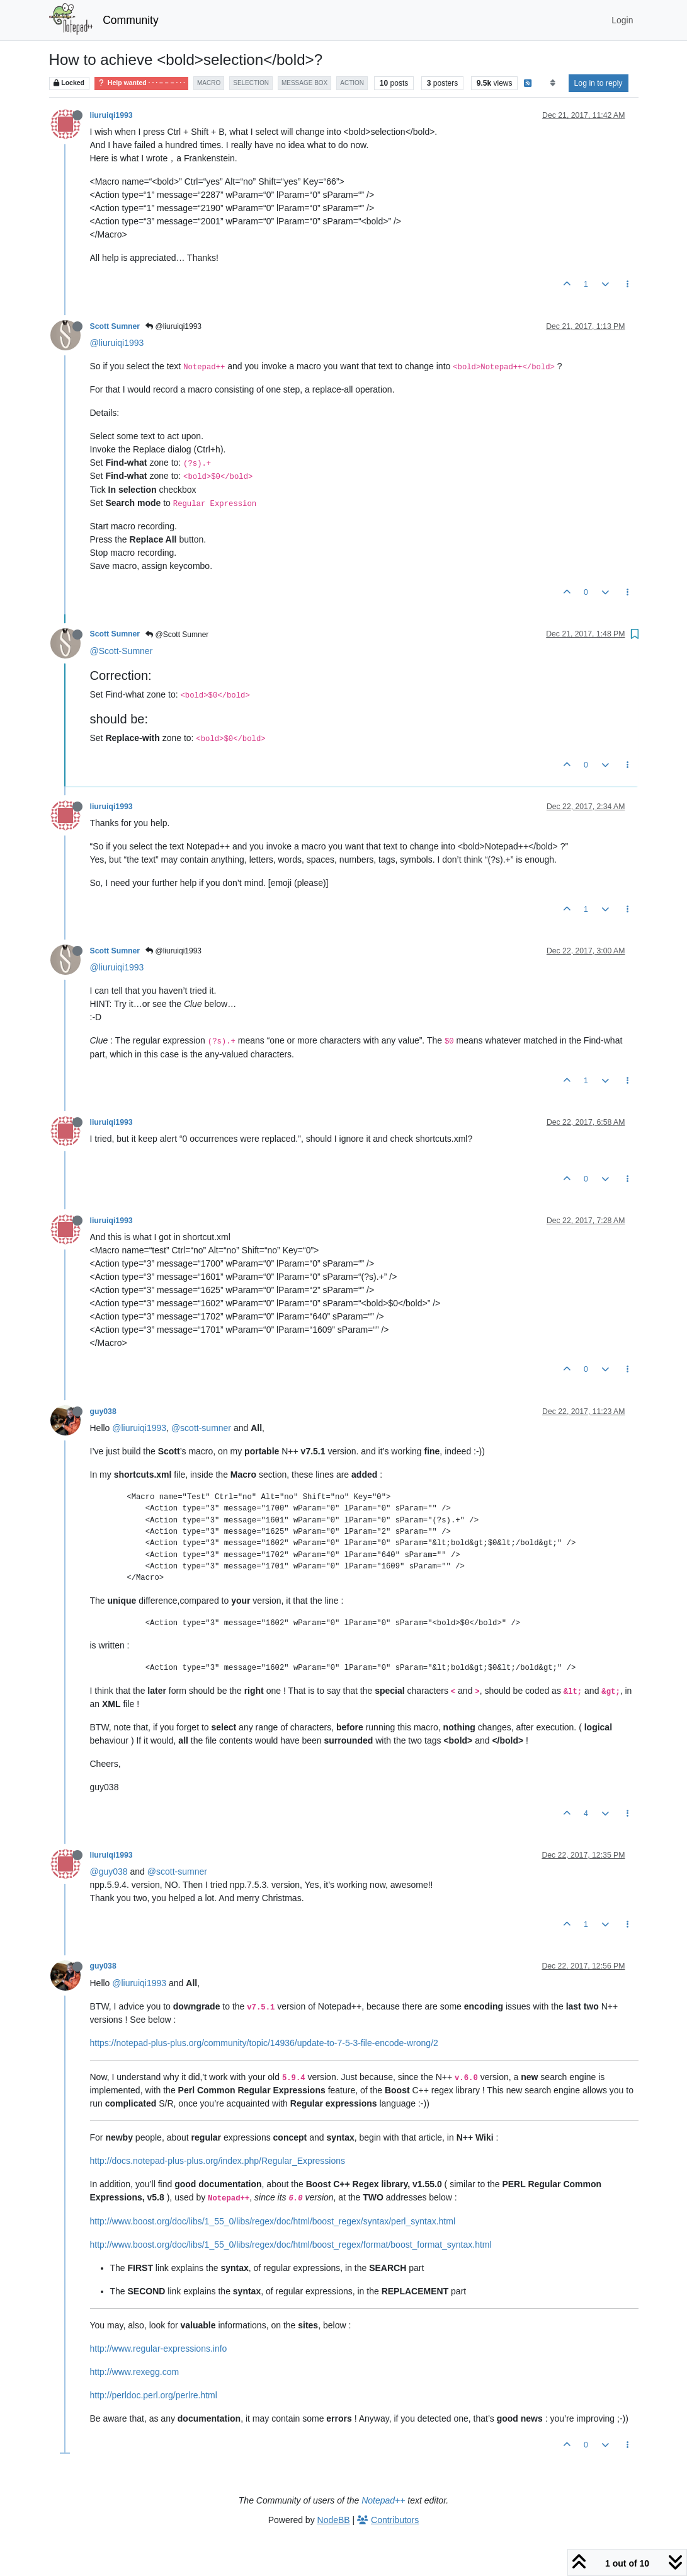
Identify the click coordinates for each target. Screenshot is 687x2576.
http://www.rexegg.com (134, 2372)
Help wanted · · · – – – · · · (141, 83)
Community (131, 20)
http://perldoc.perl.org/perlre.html (153, 2395)
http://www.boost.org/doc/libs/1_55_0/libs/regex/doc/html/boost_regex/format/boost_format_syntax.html (291, 2245)
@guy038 (109, 1871)
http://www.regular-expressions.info (158, 2348)
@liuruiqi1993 (173, 326)
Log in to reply (598, 83)
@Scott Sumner (176, 634)
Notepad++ (383, 2500)
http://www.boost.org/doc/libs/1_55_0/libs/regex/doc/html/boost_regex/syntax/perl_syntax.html (273, 2221)
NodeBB (333, 2520)
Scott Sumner (115, 326)
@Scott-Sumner (121, 651)
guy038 (103, 1411)
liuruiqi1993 (111, 115)
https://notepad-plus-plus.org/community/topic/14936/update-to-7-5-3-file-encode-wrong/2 (264, 2043)
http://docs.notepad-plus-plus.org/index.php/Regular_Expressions (217, 2161)
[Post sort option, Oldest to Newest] (552, 83)
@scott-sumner (201, 1428)
